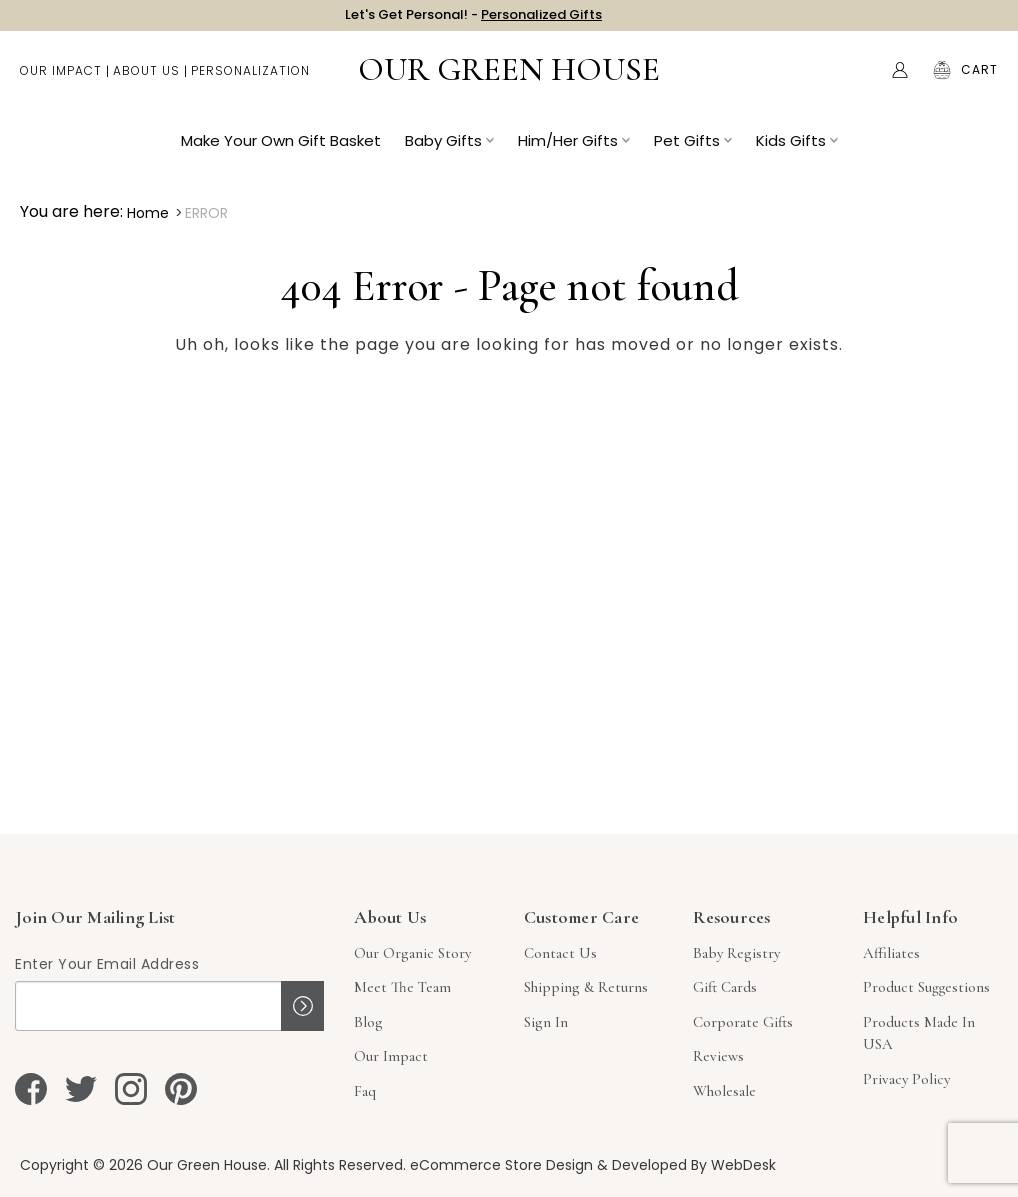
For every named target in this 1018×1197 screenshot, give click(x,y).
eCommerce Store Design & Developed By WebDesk (593, 1165)
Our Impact (61, 80)
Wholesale (724, 1091)
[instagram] (131, 1089)
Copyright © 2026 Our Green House (143, 1165)
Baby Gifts (449, 150)
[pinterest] (181, 1089)
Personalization (250, 80)
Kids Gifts (797, 150)
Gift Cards (725, 987)
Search (858, 80)
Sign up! (302, 1006)
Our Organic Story (412, 953)
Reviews (718, 1056)
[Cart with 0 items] (979, 80)
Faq (365, 1091)
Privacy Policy (906, 1079)
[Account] (900, 80)
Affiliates (891, 953)
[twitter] (81, 1089)
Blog (368, 1022)
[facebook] (31, 1089)
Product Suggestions (926, 987)
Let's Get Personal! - (473, 19)
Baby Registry (736, 953)
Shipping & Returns (586, 987)
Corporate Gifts (743, 1022)
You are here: (71, 211)
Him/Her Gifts (574, 150)
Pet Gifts (693, 150)
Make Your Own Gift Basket (281, 150)
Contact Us (560, 953)
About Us (146, 80)
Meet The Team (402, 987)
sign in (546, 1022)
